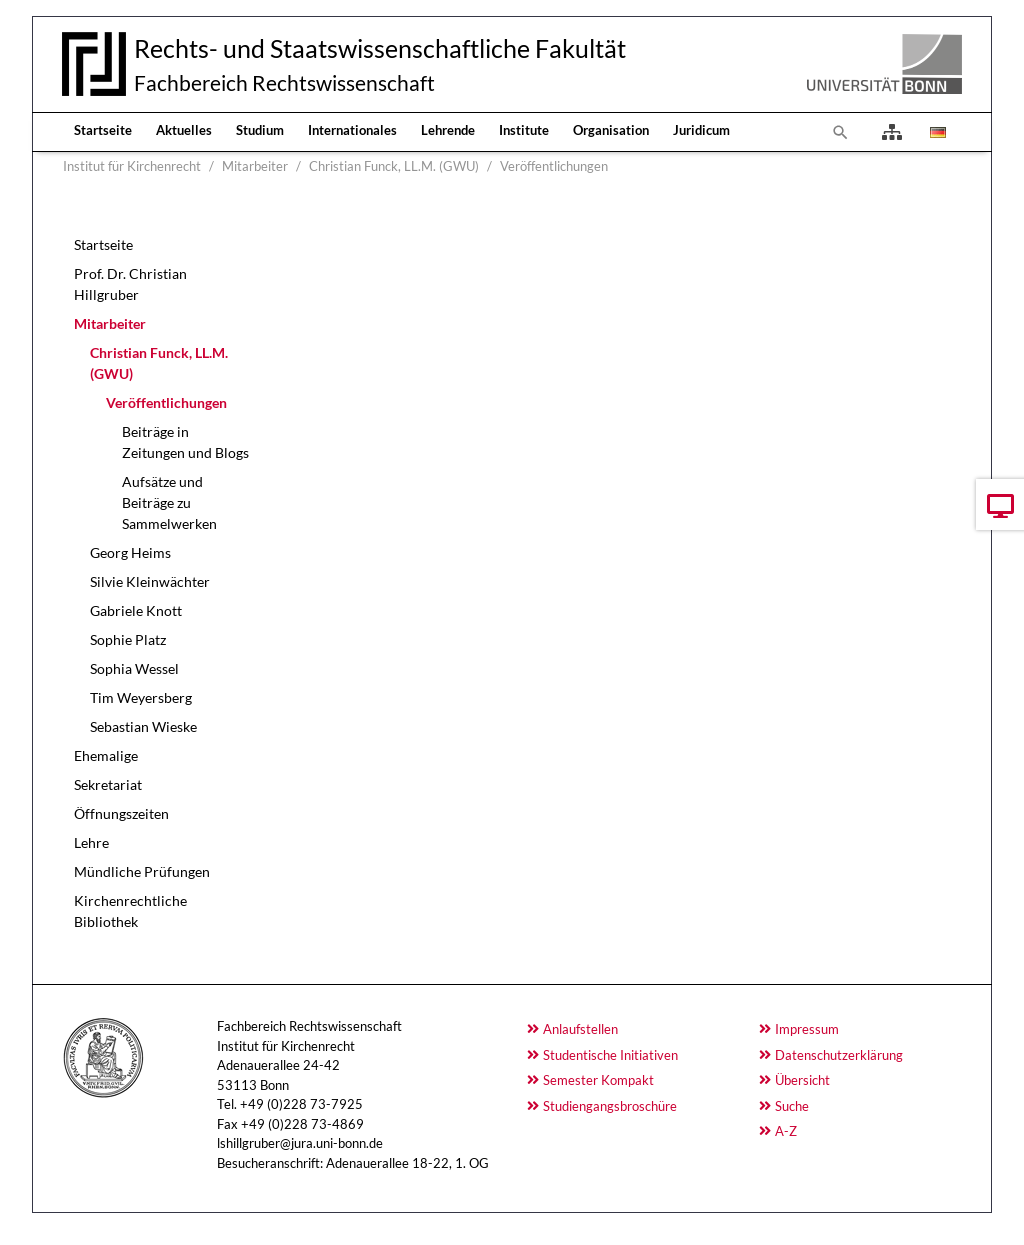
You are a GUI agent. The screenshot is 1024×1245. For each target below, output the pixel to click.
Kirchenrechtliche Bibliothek (130, 911)
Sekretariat (108, 784)
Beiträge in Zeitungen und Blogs (185, 442)
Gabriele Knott (136, 610)
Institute (524, 130)
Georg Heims (130, 552)
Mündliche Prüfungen (142, 871)
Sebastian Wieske (143, 726)
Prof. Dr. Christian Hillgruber (130, 284)
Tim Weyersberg (141, 697)
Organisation (611, 130)
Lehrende (448, 130)
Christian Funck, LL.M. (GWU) (159, 363)
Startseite (103, 130)
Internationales (352, 130)
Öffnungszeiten (121, 813)
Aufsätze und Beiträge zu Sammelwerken (169, 502)
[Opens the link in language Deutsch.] (936, 132)
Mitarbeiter (110, 323)
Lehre (91, 842)
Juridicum (701, 130)
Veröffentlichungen (166, 402)
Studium (260, 130)
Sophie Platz (128, 639)
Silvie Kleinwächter (150, 581)
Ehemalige (106, 755)
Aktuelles (184, 130)
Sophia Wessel (134, 668)
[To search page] (841, 132)
